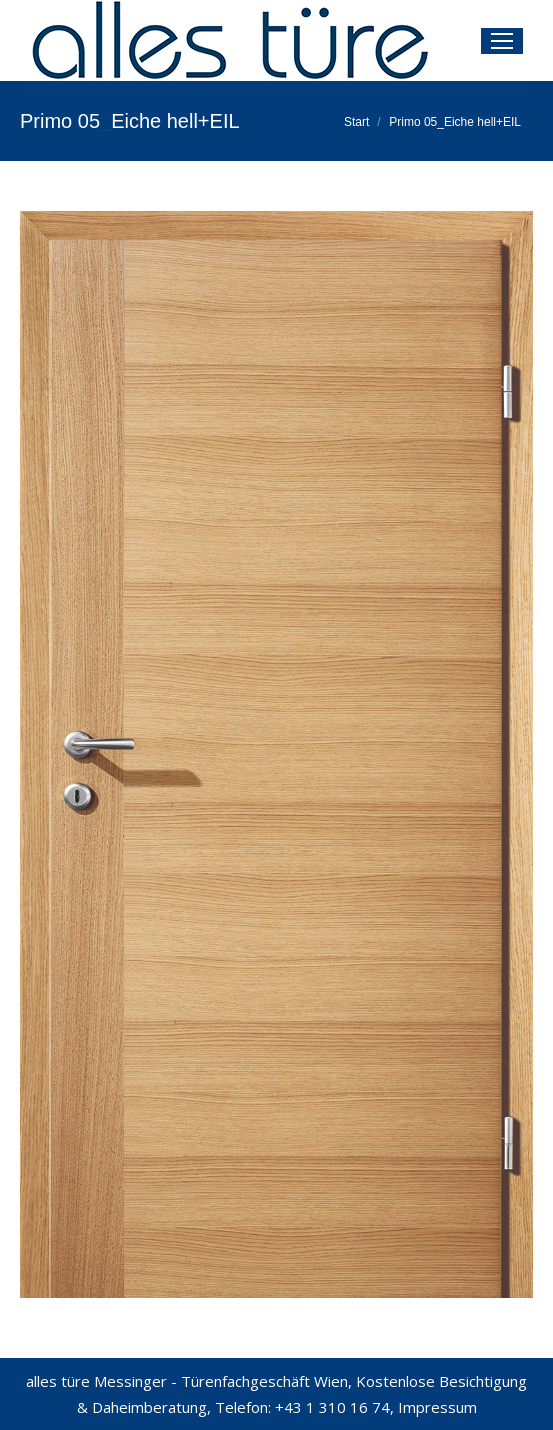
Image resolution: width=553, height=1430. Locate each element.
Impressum (437, 1407)
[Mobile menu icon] (502, 41)
